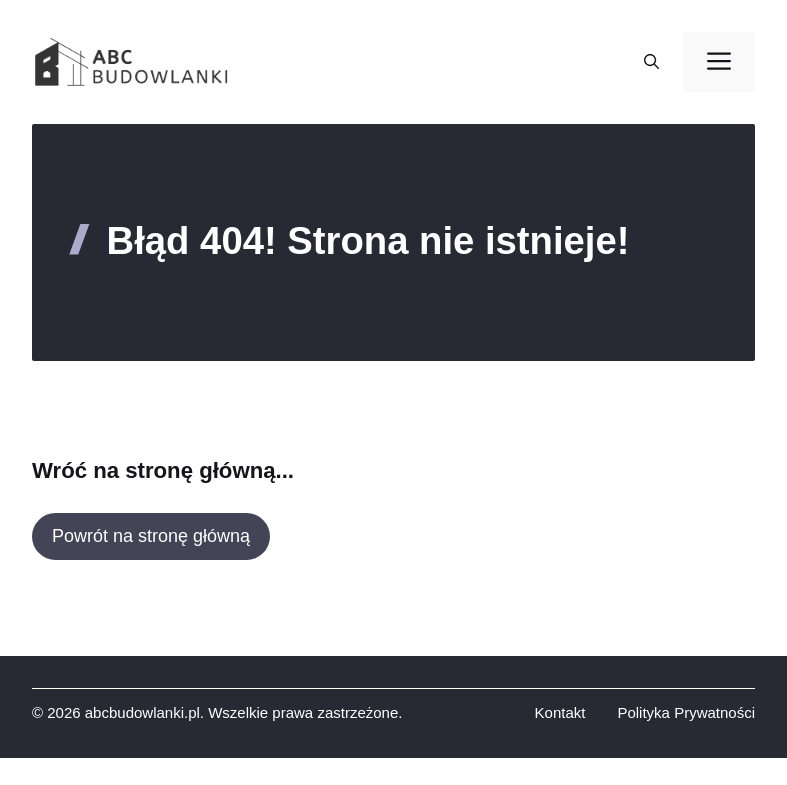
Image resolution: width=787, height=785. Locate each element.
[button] (651, 62)
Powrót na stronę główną (151, 536)
